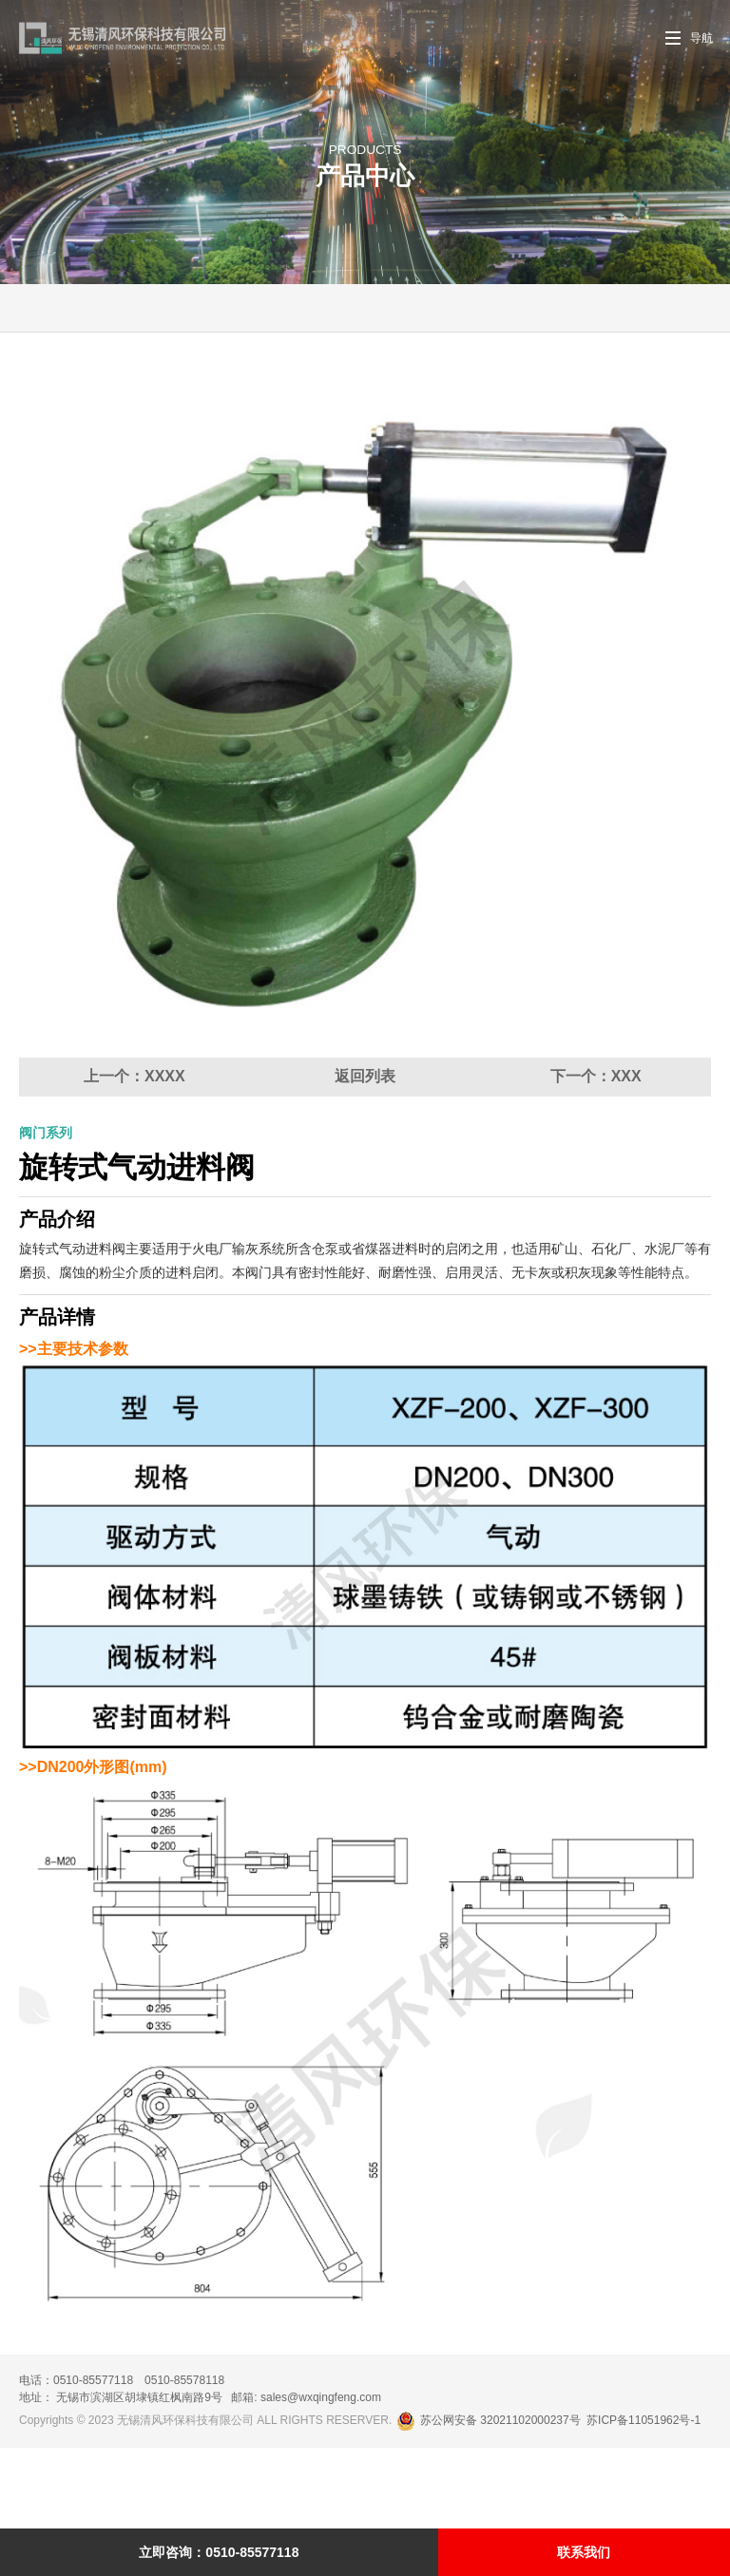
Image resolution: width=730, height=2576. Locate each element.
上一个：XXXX (134, 1157)
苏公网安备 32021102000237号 (490, 2501)
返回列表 (365, 1157)
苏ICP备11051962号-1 (643, 2501)
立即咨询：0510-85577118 (218, 2552)
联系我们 (583, 2552)
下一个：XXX (596, 1157)
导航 (701, 38)
